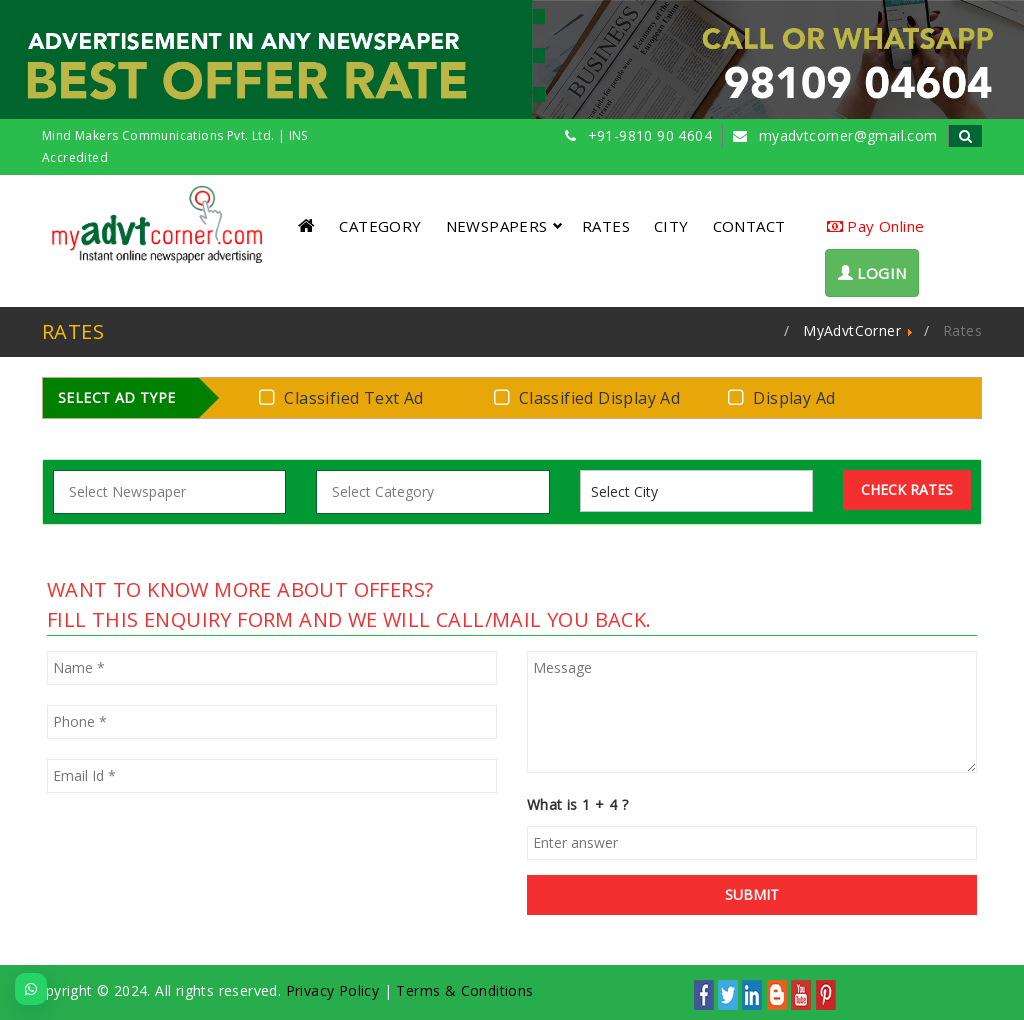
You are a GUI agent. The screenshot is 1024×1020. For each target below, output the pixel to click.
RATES (606, 226)
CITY (671, 226)
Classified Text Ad (345, 396)
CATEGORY (380, 226)
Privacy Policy (333, 990)
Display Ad (785, 396)
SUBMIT (752, 894)
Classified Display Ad (591, 396)
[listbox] (633, 491)
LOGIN (872, 273)
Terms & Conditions (464, 990)
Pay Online (876, 226)
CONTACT (749, 226)
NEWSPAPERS (504, 226)
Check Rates (907, 489)
